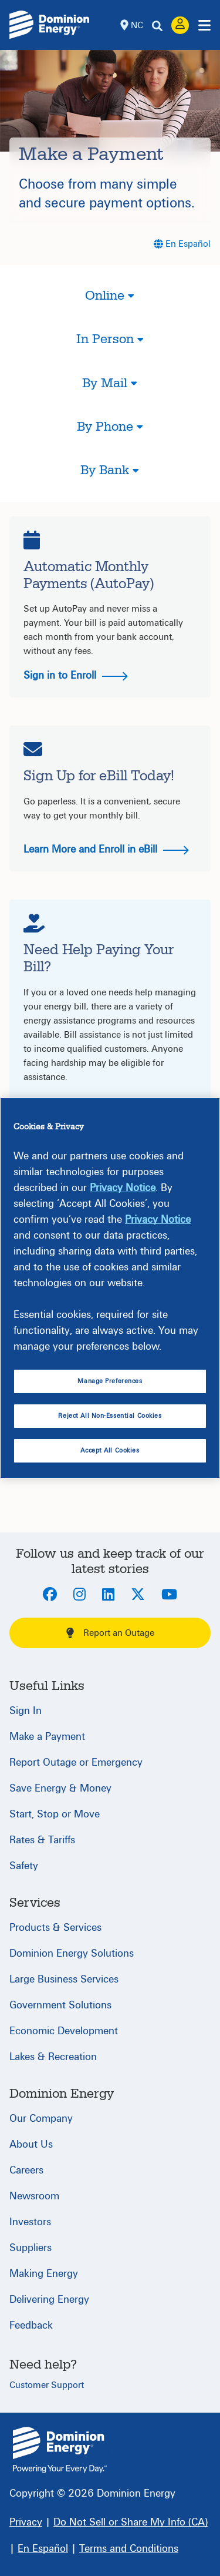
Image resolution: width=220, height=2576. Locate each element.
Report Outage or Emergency (76, 1762)
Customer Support (46, 2385)
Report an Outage (110, 1633)
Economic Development (63, 2031)
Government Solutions (60, 2005)
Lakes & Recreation (53, 2057)
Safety (23, 1866)
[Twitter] (138, 1595)
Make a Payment (47, 1736)
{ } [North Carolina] (59, 2450)
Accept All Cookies (109, 1450)
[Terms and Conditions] (128, 2548)
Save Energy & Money (60, 1788)
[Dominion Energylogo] (49, 25)
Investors (30, 2222)
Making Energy (43, 2274)
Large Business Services (64, 1979)
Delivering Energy (49, 2299)
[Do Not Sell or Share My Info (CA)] (130, 2522)
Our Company (41, 2118)
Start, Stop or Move (54, 1814)
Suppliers (30, 2248)
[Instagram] (79, 1595)
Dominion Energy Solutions (71, 1953)
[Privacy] (25, 2522)
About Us (31, 2144)
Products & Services (55, 1927)
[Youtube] (169, 1595)
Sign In (25, 1711)
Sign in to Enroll (75, 675)
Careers (26, 2170)
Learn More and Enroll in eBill (106, 849)
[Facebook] (50, 1595)
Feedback (31, 2325)
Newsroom (34, 2196)
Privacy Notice (122, 1188)
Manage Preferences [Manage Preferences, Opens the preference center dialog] (109, 1381)
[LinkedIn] (108, 1595)
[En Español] (182, 244)
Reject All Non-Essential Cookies (109, 1416)
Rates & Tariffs (42, 1840)
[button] (110, 305)
